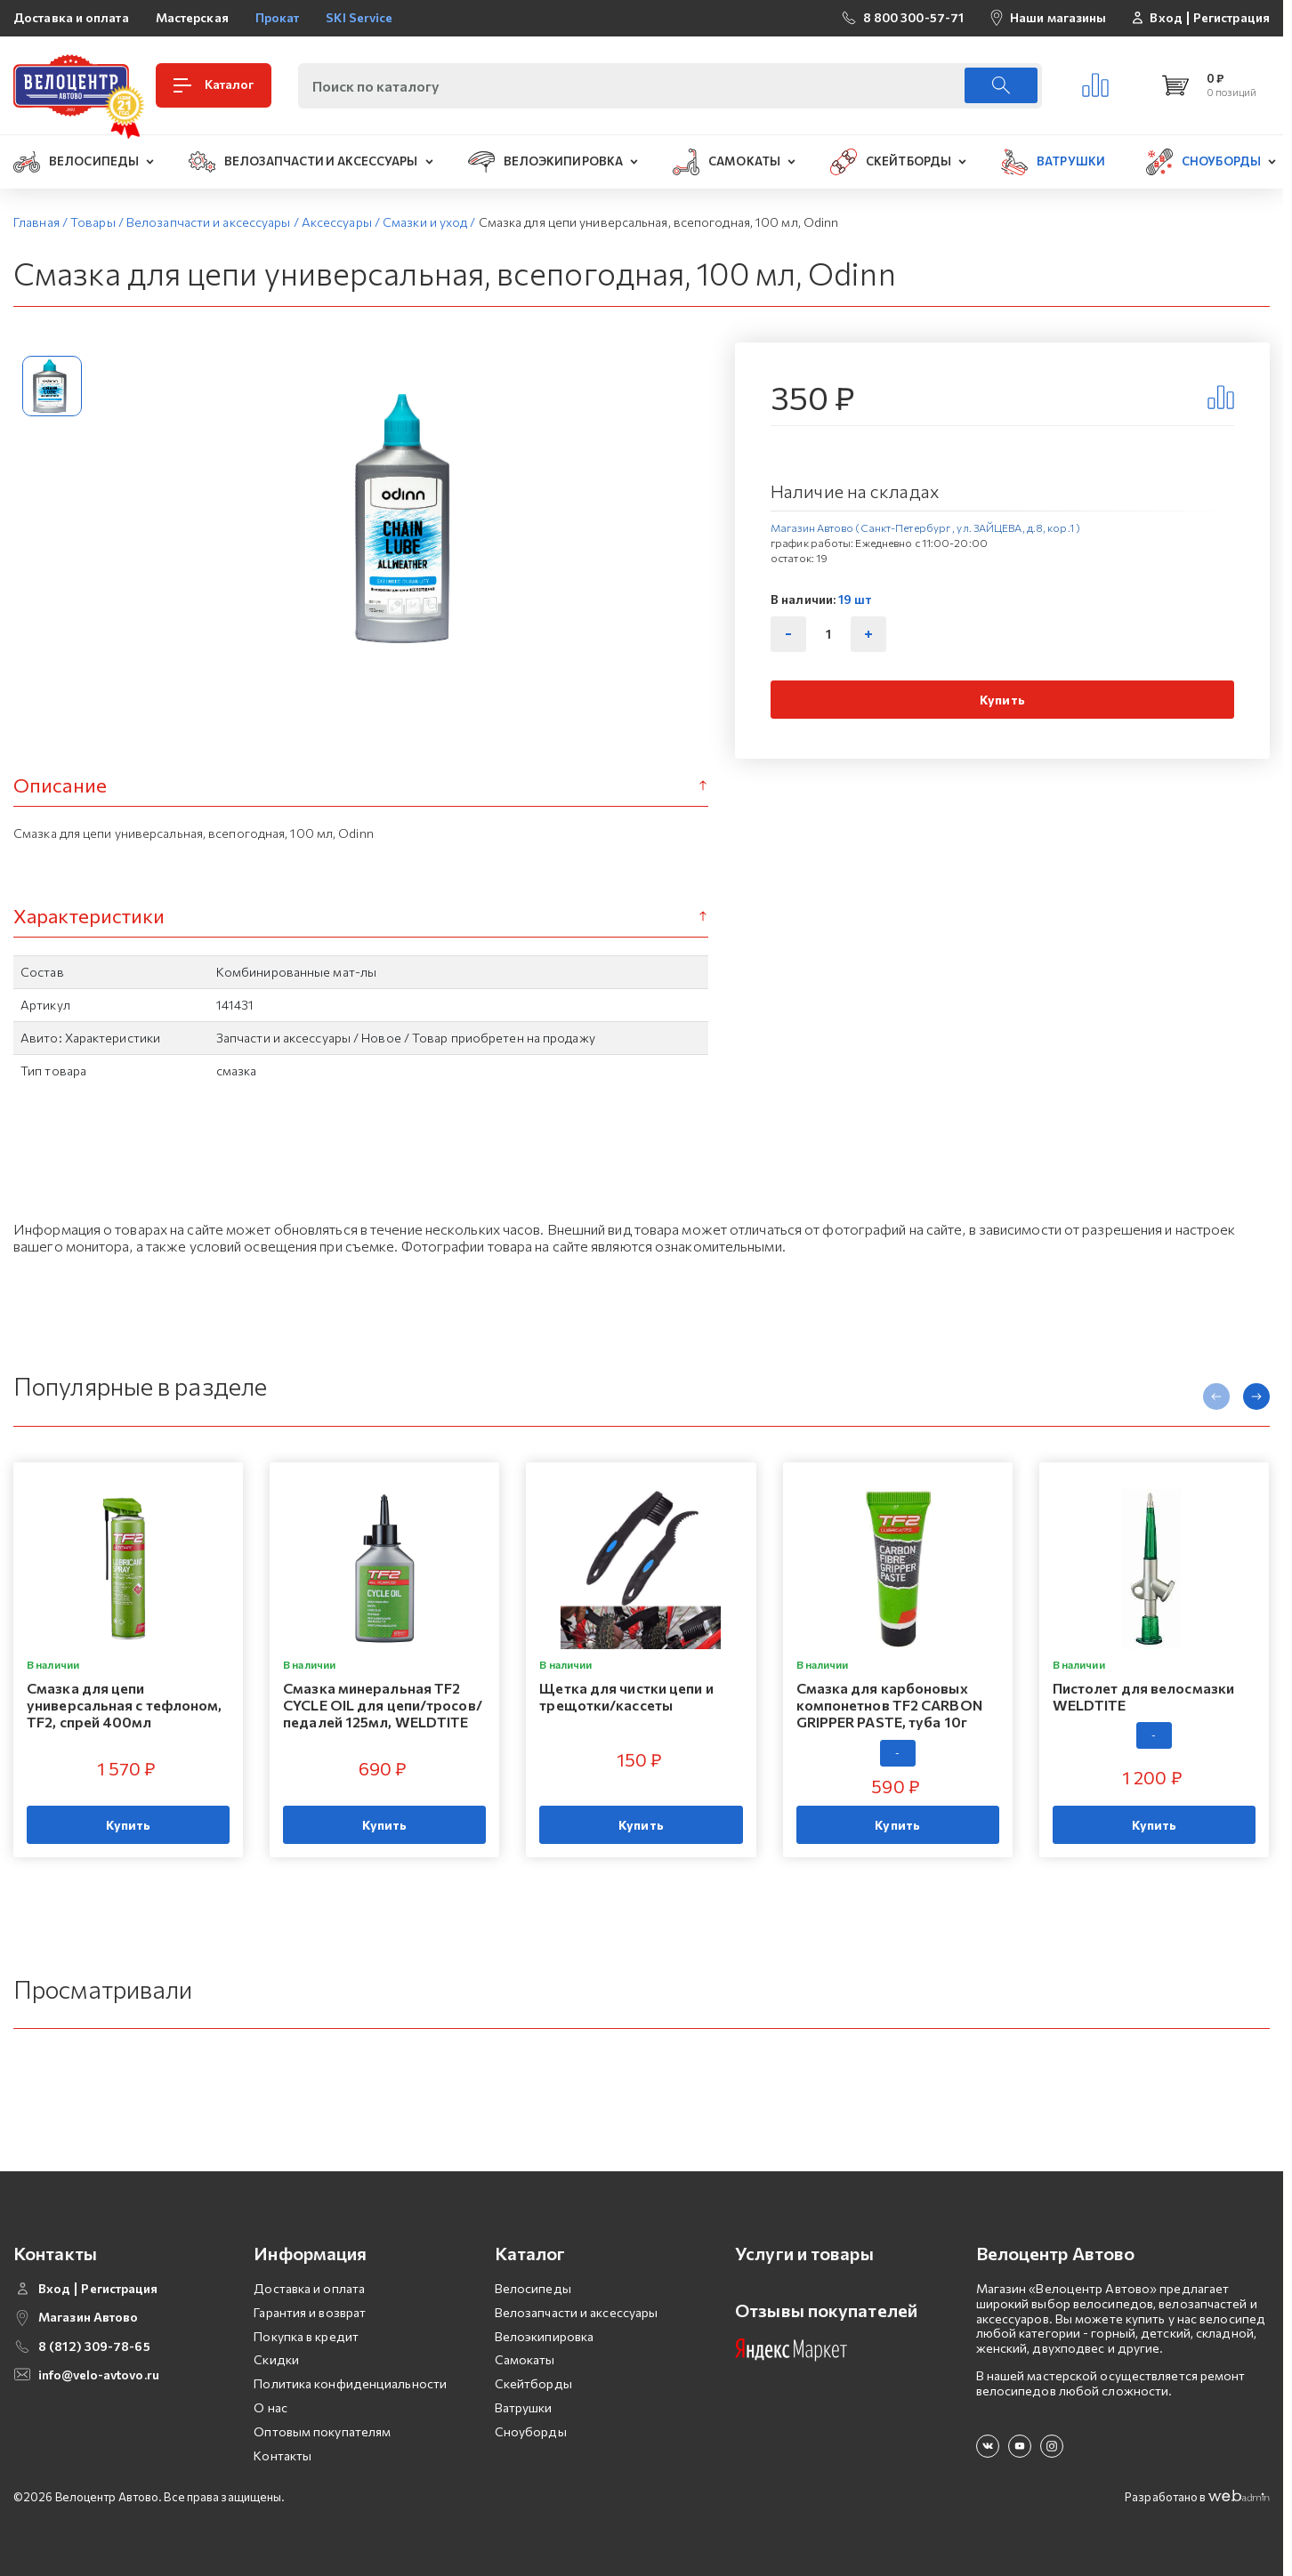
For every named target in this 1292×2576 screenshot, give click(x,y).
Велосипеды (533, 2288)
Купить (1002, 699)
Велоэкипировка (544, 2336)
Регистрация (1231, 18)
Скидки (276, 2359)
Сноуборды (531, 2431)
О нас (270, 2407)
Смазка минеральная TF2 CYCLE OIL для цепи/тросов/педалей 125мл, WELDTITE (382, 1704)
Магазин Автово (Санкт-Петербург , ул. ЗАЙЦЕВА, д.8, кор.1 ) (925, 527)
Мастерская (192, 17)
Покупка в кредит (306, 2336)
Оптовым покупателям (322, 2431)
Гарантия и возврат (310, 2312)
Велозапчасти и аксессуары (576, 2312)
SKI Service (359, 17)
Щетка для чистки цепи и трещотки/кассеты (626, 1696)
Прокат (277, 17)
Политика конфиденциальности (350, 2383)
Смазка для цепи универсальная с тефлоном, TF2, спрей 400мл (124, 1704)
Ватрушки (524, 2407)
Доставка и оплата (71, 17)
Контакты (282, 2455)
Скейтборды (533, 2383)
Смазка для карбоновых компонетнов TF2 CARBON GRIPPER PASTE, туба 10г (889, 1704)
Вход (1166, 18)
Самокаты (525, 2359)
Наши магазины (1058, 17)
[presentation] (1216, 1396)
